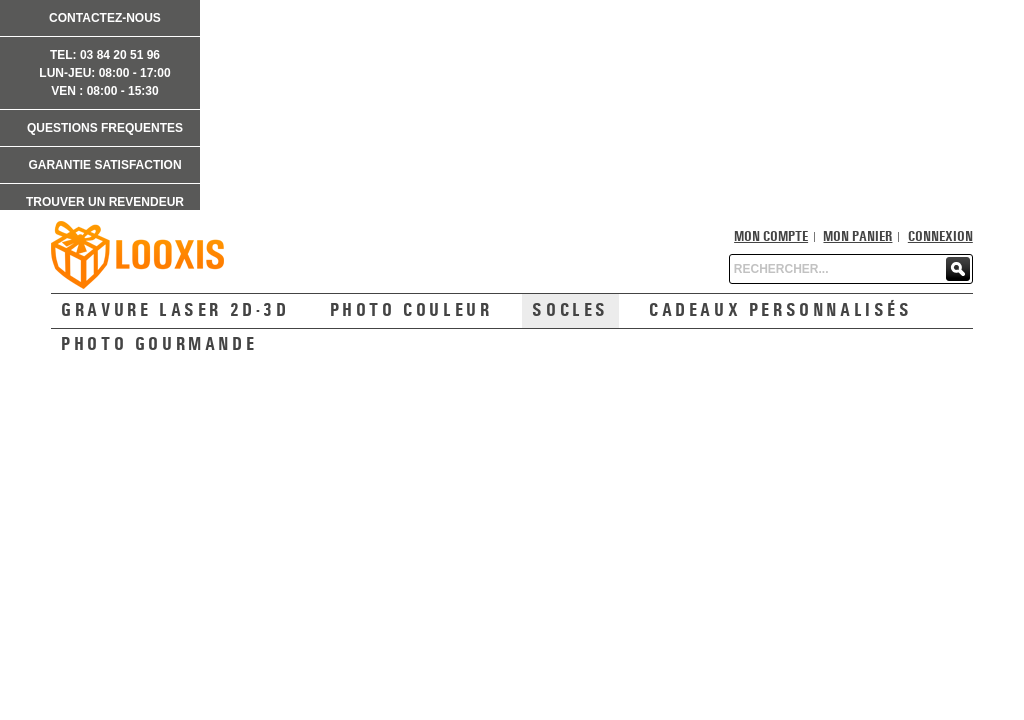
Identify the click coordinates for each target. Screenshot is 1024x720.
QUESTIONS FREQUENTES (105, 128)
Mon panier (857, 237)
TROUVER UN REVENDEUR (105, 202)
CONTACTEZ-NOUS (105, 18)
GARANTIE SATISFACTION (104, 165)
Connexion (940, 237)
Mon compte (771, 237)
